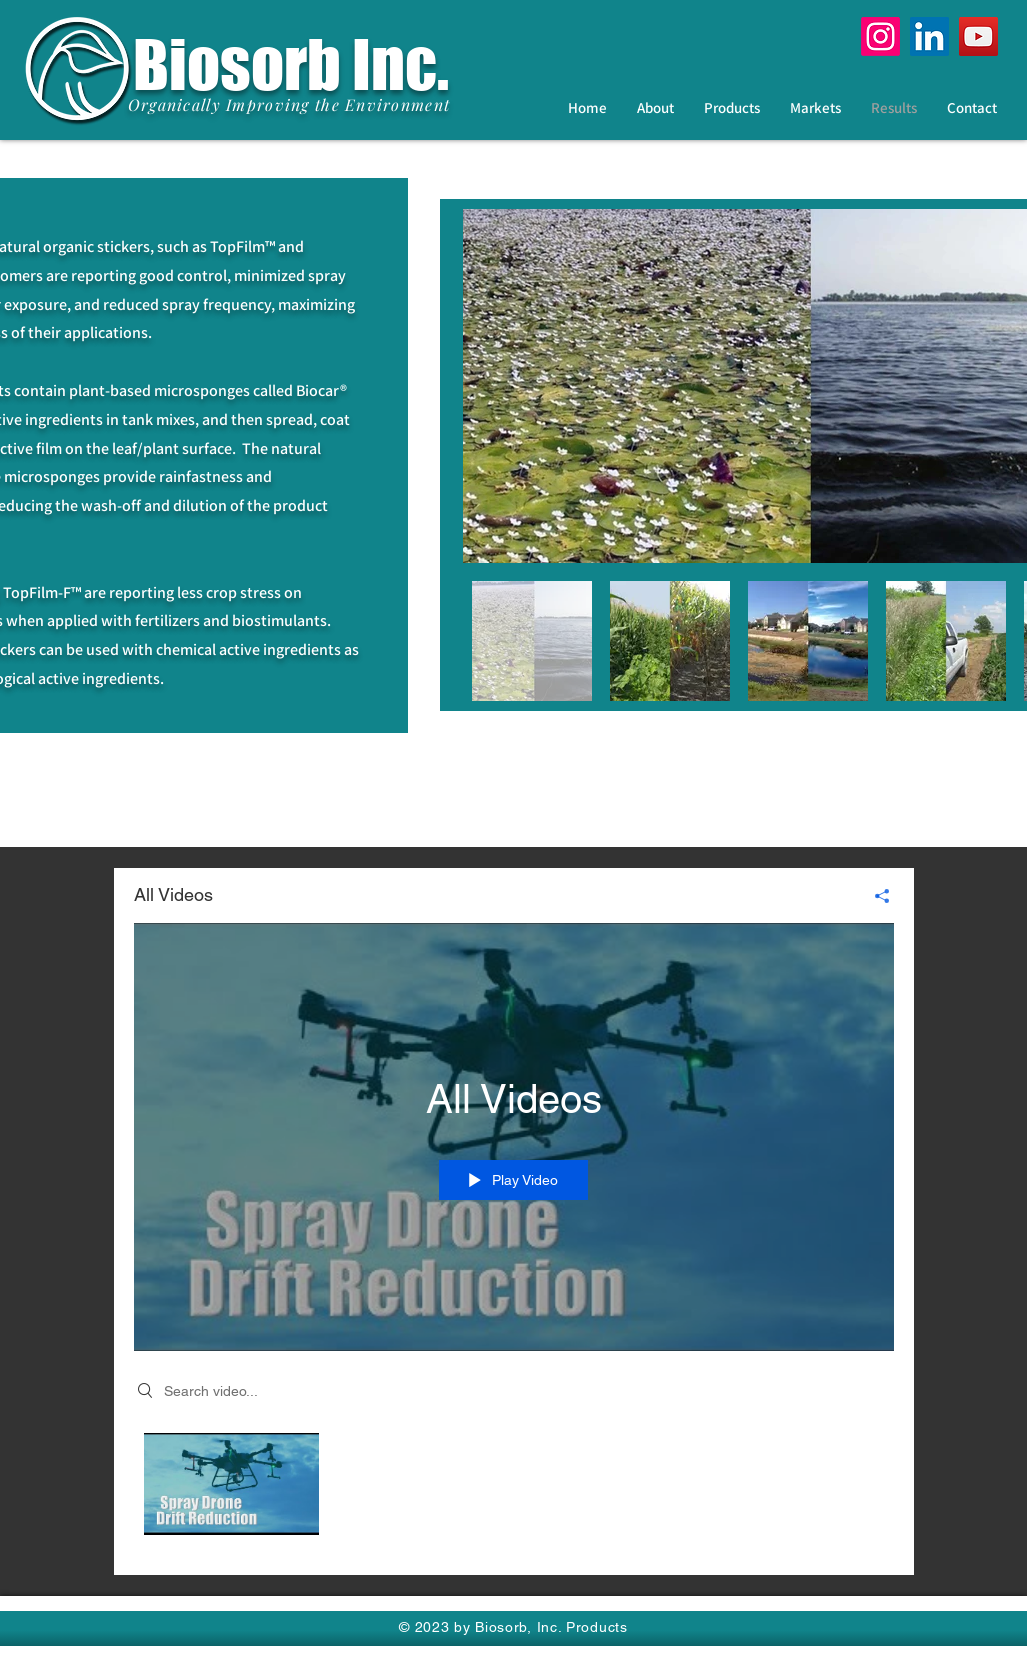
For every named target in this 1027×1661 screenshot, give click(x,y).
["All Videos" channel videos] (514, 1489)
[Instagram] (880, 36)
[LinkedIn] (929, 36)
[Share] (874, 896)
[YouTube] (978, 36)
